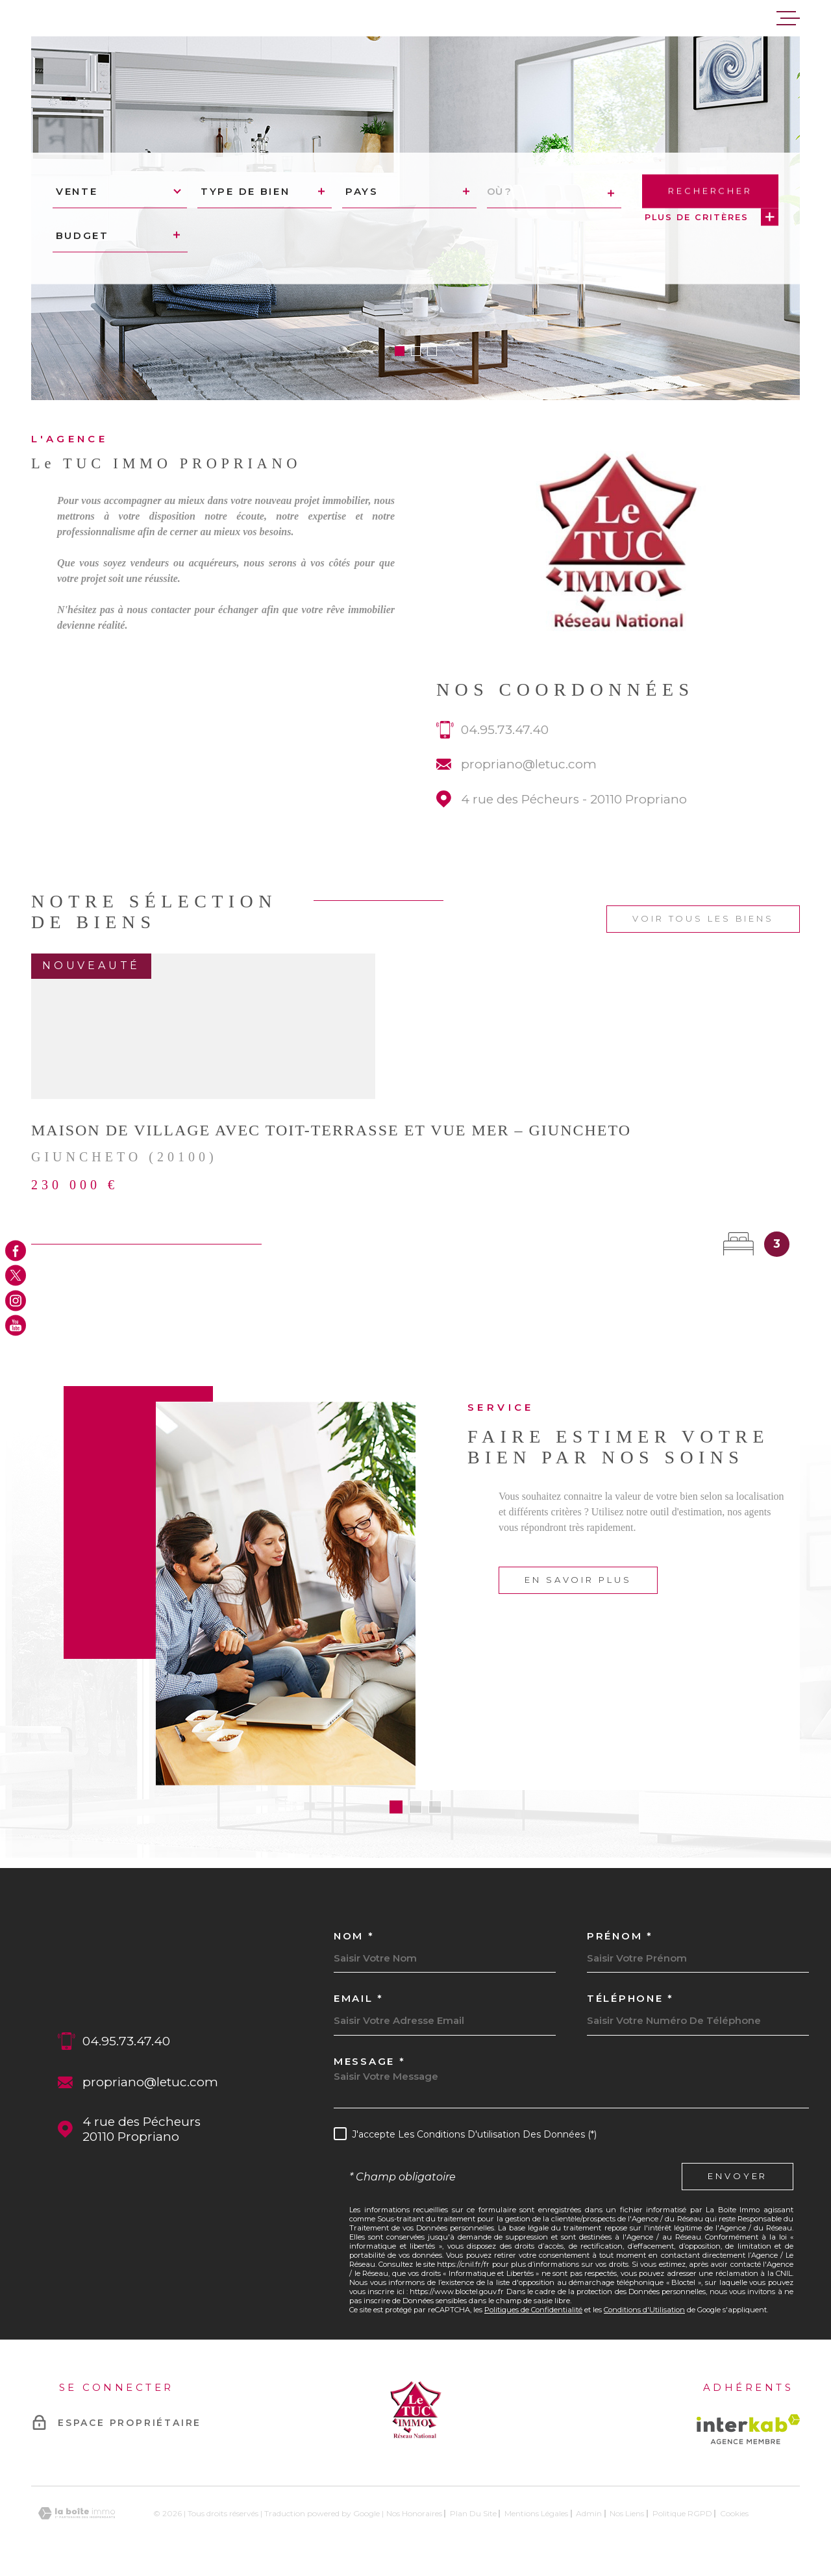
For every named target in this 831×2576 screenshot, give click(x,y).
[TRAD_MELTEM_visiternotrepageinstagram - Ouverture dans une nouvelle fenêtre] (15, 1300)
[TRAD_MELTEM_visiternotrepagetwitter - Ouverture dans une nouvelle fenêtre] (15, 1275)
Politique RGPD (682, 2513)
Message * (369, 2061)
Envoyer (737, 2176)
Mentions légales (536, 2513)
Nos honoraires (414, 2513)
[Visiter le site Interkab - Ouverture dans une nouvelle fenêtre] (748, 2429)
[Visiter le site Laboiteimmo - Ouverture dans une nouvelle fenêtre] (76, 2513)
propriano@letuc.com (529, 789)
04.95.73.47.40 (505, 755)
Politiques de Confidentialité (533, 2309)
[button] (399, 351)
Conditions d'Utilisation (644, 2309)
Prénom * (620, 1936)
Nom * (354, 1936)
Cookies (734, 2514)
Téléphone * (630, 1998)
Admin (589, 2513)
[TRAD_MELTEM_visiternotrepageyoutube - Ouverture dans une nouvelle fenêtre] (15, 1325)
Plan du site (473, 2513)
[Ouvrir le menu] (788, 18)
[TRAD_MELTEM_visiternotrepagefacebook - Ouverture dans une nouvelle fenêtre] (15, 1250)
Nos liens (627, 2513)
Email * (359, 1998)
